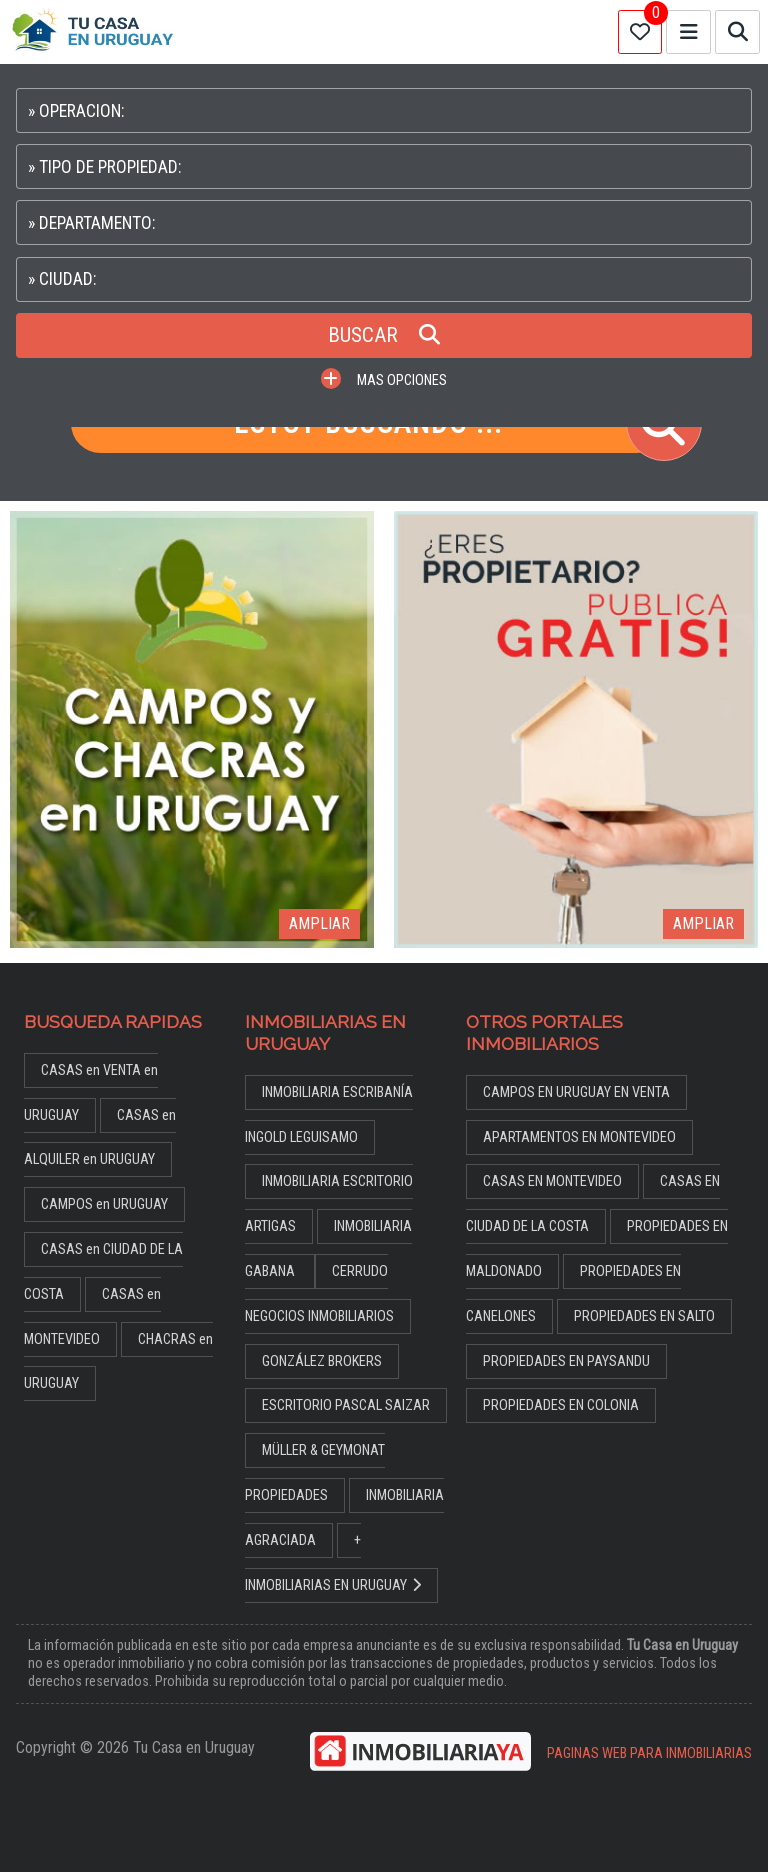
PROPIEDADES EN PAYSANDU (566, 1361)
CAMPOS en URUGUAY (104, 1204)
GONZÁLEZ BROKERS (322, 1361)
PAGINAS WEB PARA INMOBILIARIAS (649, 1753)
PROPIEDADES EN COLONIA (561, 1405)
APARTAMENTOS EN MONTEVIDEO (579, 1137)
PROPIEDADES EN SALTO (644, 1316)
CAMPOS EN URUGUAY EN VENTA (576, 1092)
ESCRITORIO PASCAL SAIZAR (346, 1405)
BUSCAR (384, 335)
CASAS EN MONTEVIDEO (552, 1181)
